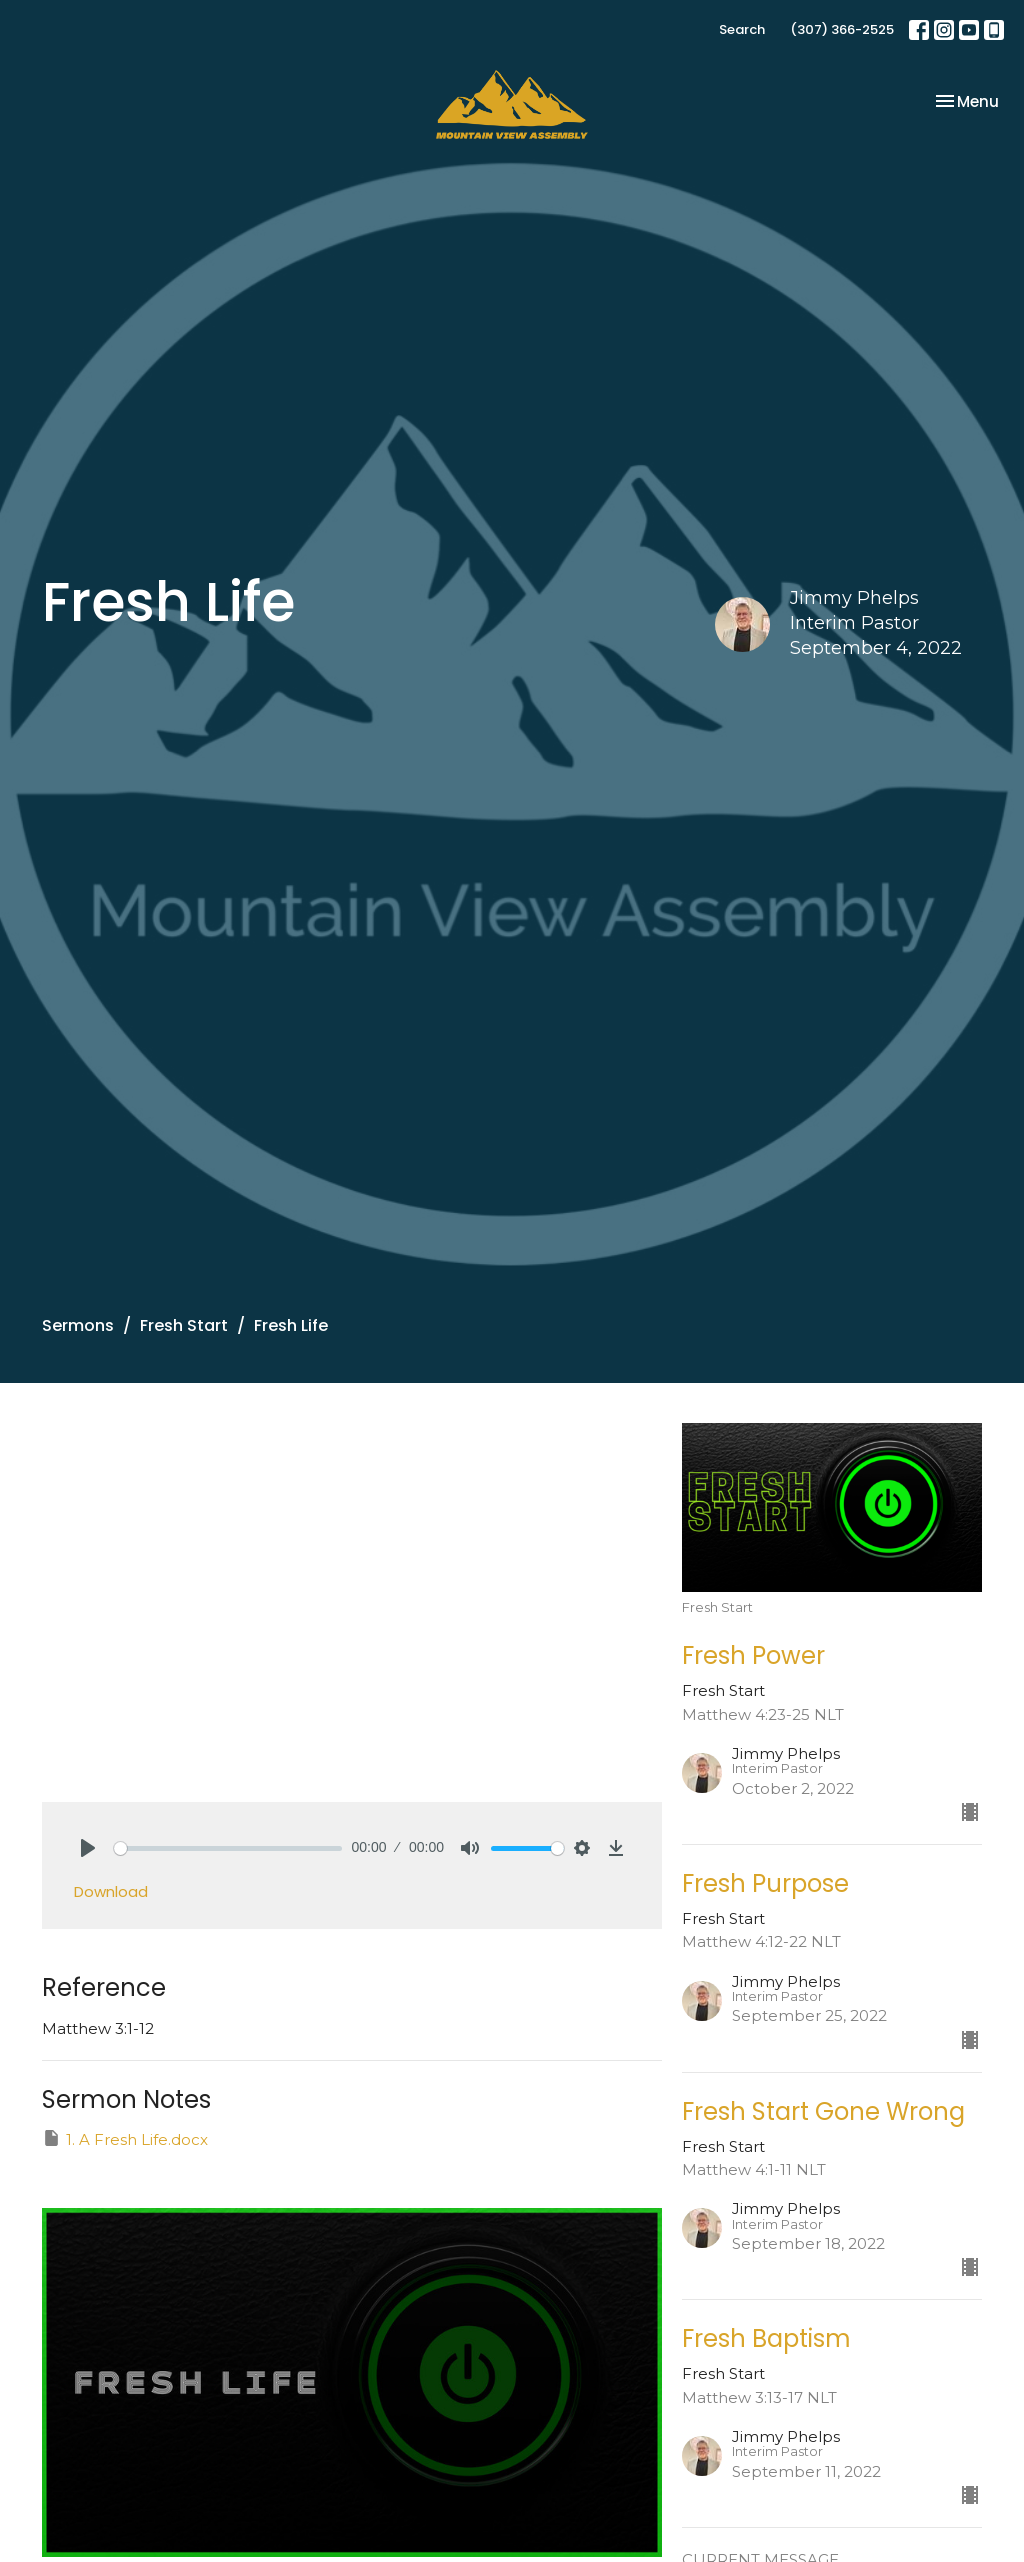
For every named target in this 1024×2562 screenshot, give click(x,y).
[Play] (88, 1848)
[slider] (228, 1848)
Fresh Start (184, 1325)
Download (111, 1891)
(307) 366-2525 (842, 29)
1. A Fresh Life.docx (125, 2138)
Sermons (78, 1325)
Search (742, 29)
